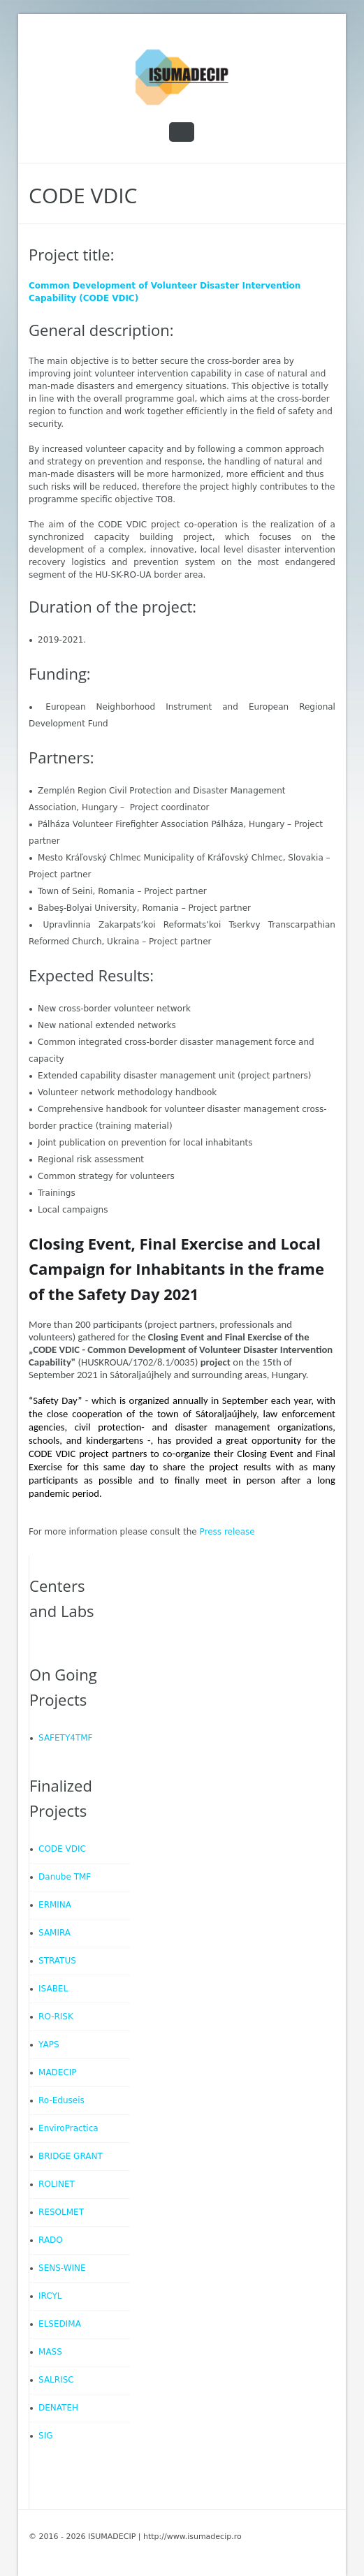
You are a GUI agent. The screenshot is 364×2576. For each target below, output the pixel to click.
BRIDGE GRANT (70, 2156)
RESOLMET (61, 2212)
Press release (226, 1532)
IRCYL (49, 2296)
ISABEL (53, 1988)
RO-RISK (55, 2016)
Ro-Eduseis (61, 2100)
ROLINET (56, 2184)
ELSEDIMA (59, 2324)
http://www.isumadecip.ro (192, 2536)
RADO (50, 2240)
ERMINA (54, 1905)
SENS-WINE (62, 2268)
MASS (50, 2352)
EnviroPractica (68, 2128)
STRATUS (57, 1961)
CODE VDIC (62, 1849)
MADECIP (57, 2072)
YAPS (48, 2044)
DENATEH (58, 2408)
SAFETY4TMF (65, 1738)
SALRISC (56, 2380)
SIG (45, 2435)
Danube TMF (64, 1877)
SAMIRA (54, 1933)
